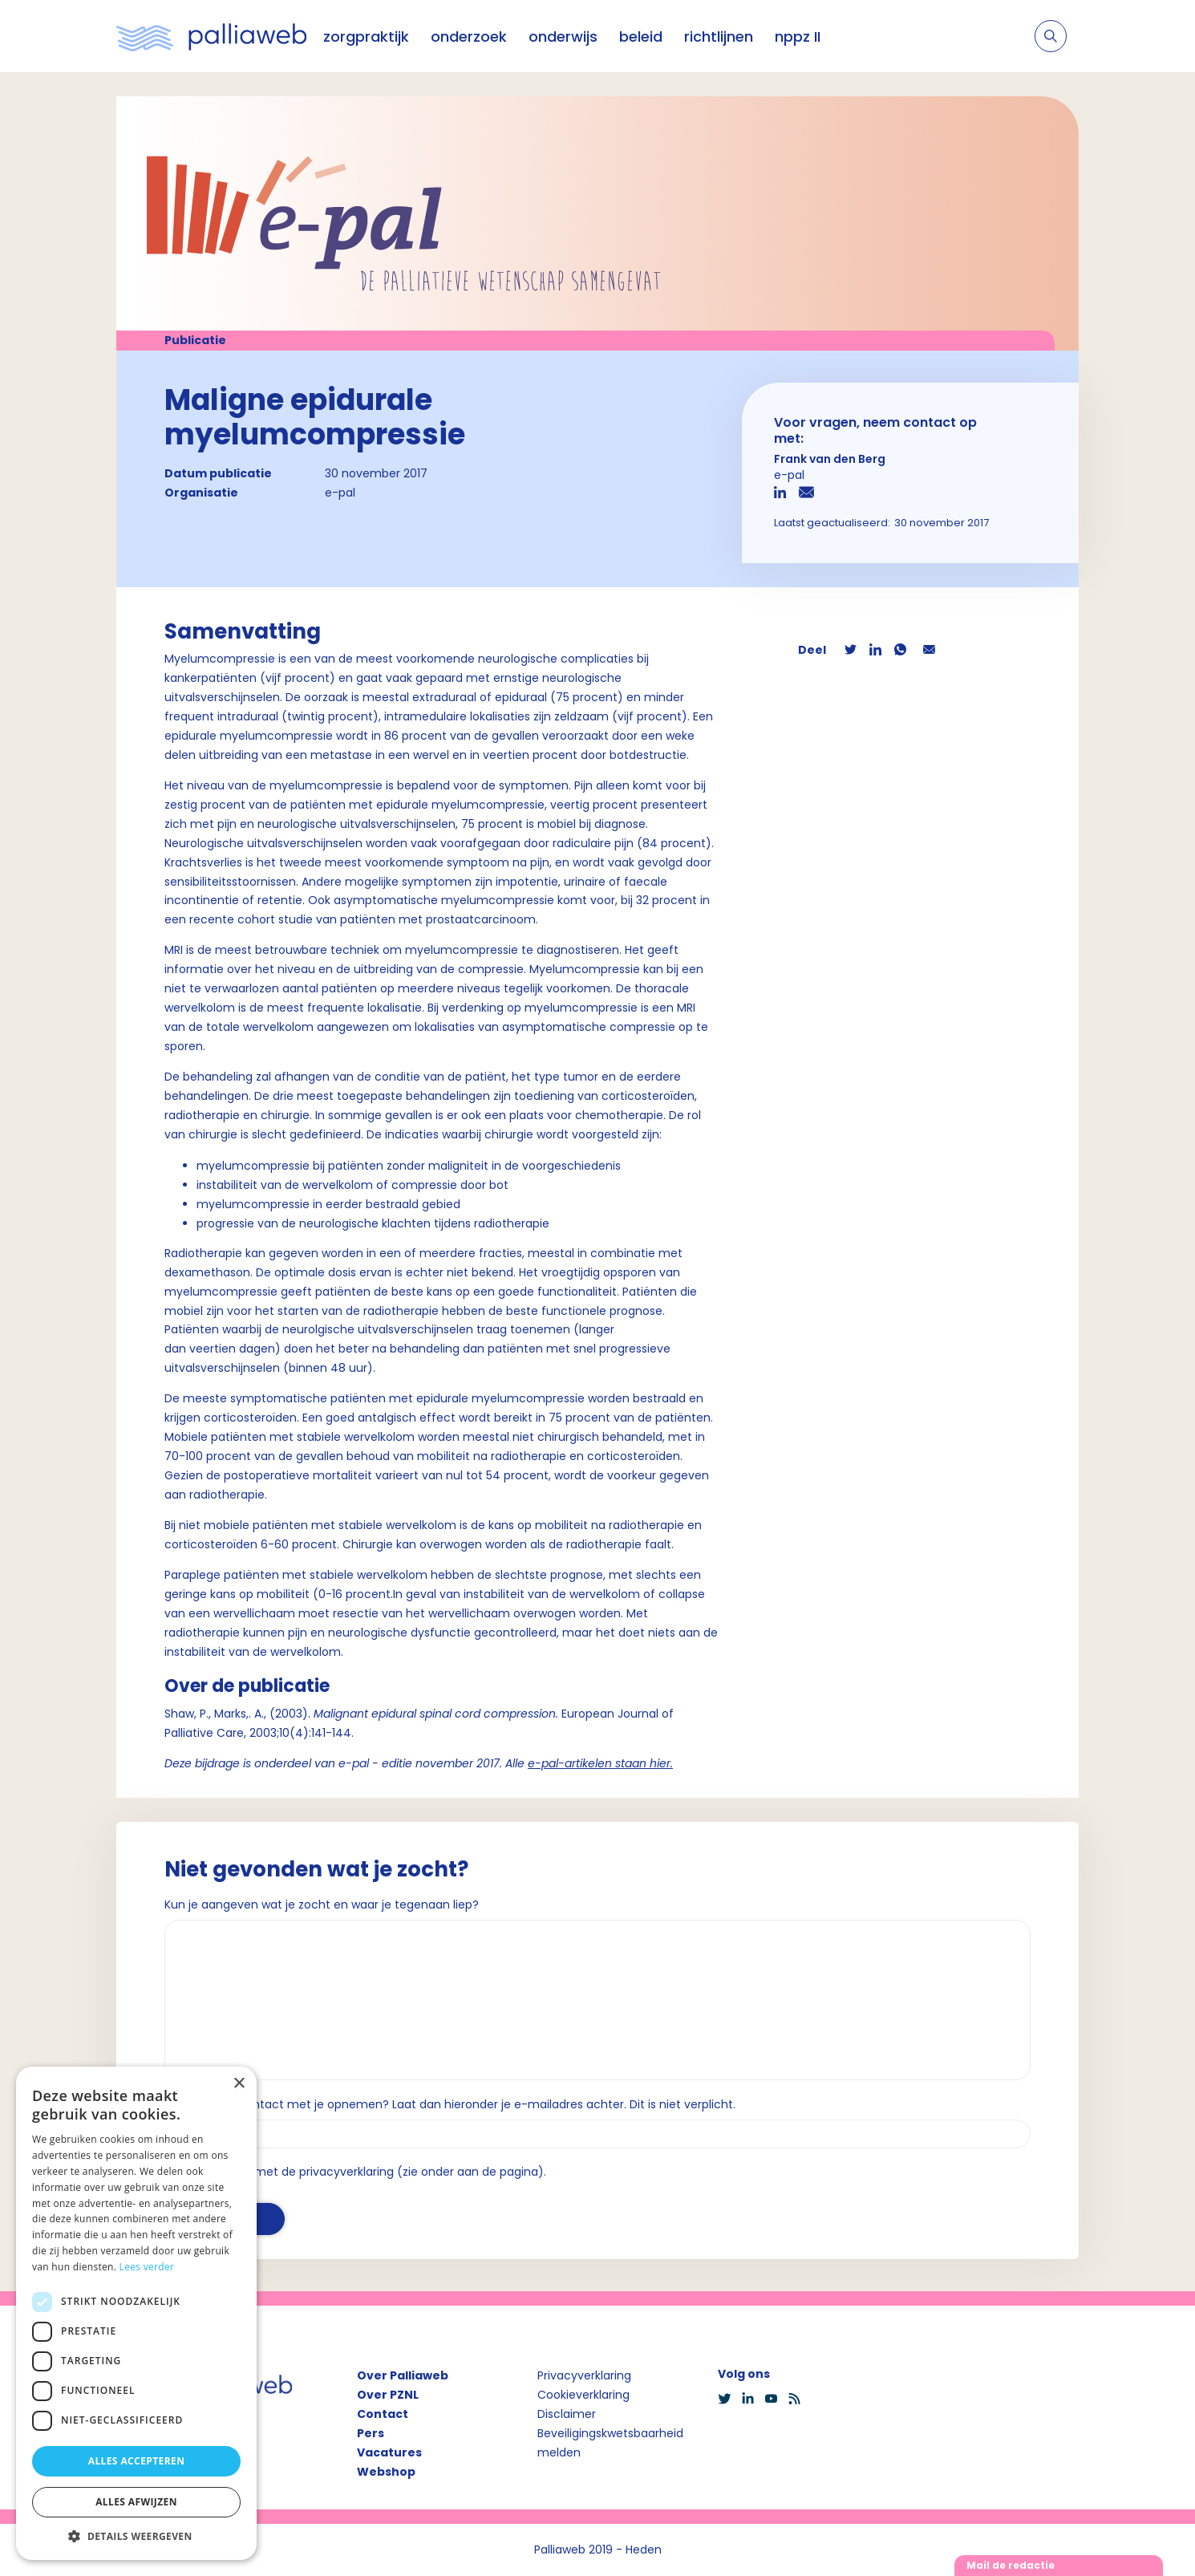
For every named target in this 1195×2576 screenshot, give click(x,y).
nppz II (797, 36)
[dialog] (136, 2313)
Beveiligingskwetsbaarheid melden (610, 2442)
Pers (370, 2433)
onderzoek (469, 36)
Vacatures (389, 2452)
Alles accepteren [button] (136, 2461)
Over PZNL (388, 2395)
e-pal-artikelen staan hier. (600, 1763)
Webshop (386, 2472)
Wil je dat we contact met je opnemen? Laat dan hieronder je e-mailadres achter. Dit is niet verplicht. (449, 2104)
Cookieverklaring (583, 2395)
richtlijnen (718, 36)
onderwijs (563, 36)
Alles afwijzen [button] (136, 2502)
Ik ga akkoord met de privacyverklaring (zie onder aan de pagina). (362, 2172)
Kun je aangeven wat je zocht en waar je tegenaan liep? (321, 1905)
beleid (640, 36)
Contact (382, 2414)
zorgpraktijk (366, 36)
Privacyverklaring (584, 2375)
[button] (136, 2536)
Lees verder (147, 2267)
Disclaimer (566, 2414)
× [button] (239, 2084)
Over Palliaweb (402, 2375)
